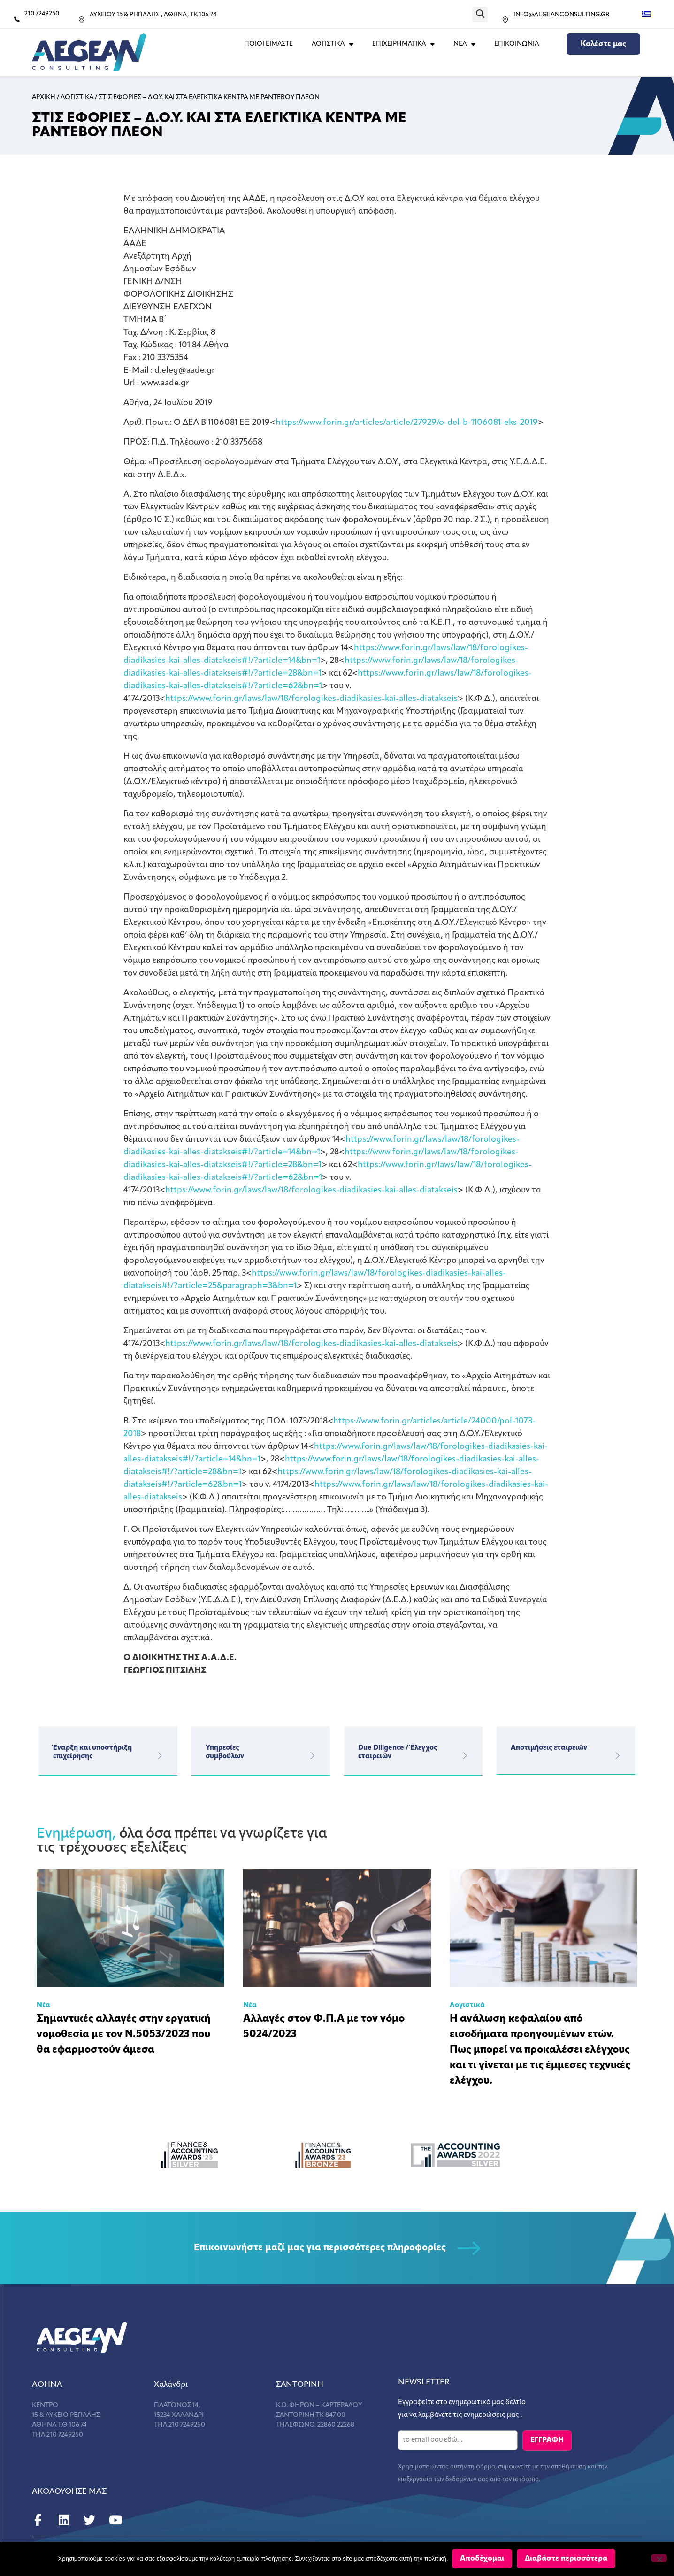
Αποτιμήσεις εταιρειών (549, 1748)
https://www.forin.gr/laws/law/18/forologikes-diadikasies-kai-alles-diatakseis (311, 698)
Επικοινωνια (516, 43)
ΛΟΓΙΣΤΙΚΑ (332, 44)
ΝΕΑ (464, 44)
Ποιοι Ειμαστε (268, 43)
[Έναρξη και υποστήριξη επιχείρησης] (159, 1756)
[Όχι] (659, 2558)
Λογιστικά (467, 2005)
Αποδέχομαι (482, 2559)
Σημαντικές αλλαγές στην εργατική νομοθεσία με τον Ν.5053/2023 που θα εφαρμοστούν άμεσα (124, 2034)
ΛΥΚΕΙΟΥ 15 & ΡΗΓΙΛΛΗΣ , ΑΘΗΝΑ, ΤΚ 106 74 (153, 15)
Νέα (43, 2005)
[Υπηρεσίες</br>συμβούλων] (312, 1756)
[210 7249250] (17, 19)
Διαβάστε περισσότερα (566, 2559)
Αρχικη (43, 97)
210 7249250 (41, 14)
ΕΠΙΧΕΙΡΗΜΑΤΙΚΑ (403, 44)
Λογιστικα (77, 97)
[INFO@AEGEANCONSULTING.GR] (505, 19)
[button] (480, 14)
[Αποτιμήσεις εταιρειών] (617, 1756)
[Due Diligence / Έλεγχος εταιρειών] (464, 1756)
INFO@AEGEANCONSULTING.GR (561, 15)
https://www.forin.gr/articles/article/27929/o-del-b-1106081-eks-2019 (407, 422)
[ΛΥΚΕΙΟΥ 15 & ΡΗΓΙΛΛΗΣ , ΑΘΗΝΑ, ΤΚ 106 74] (81, 19)
